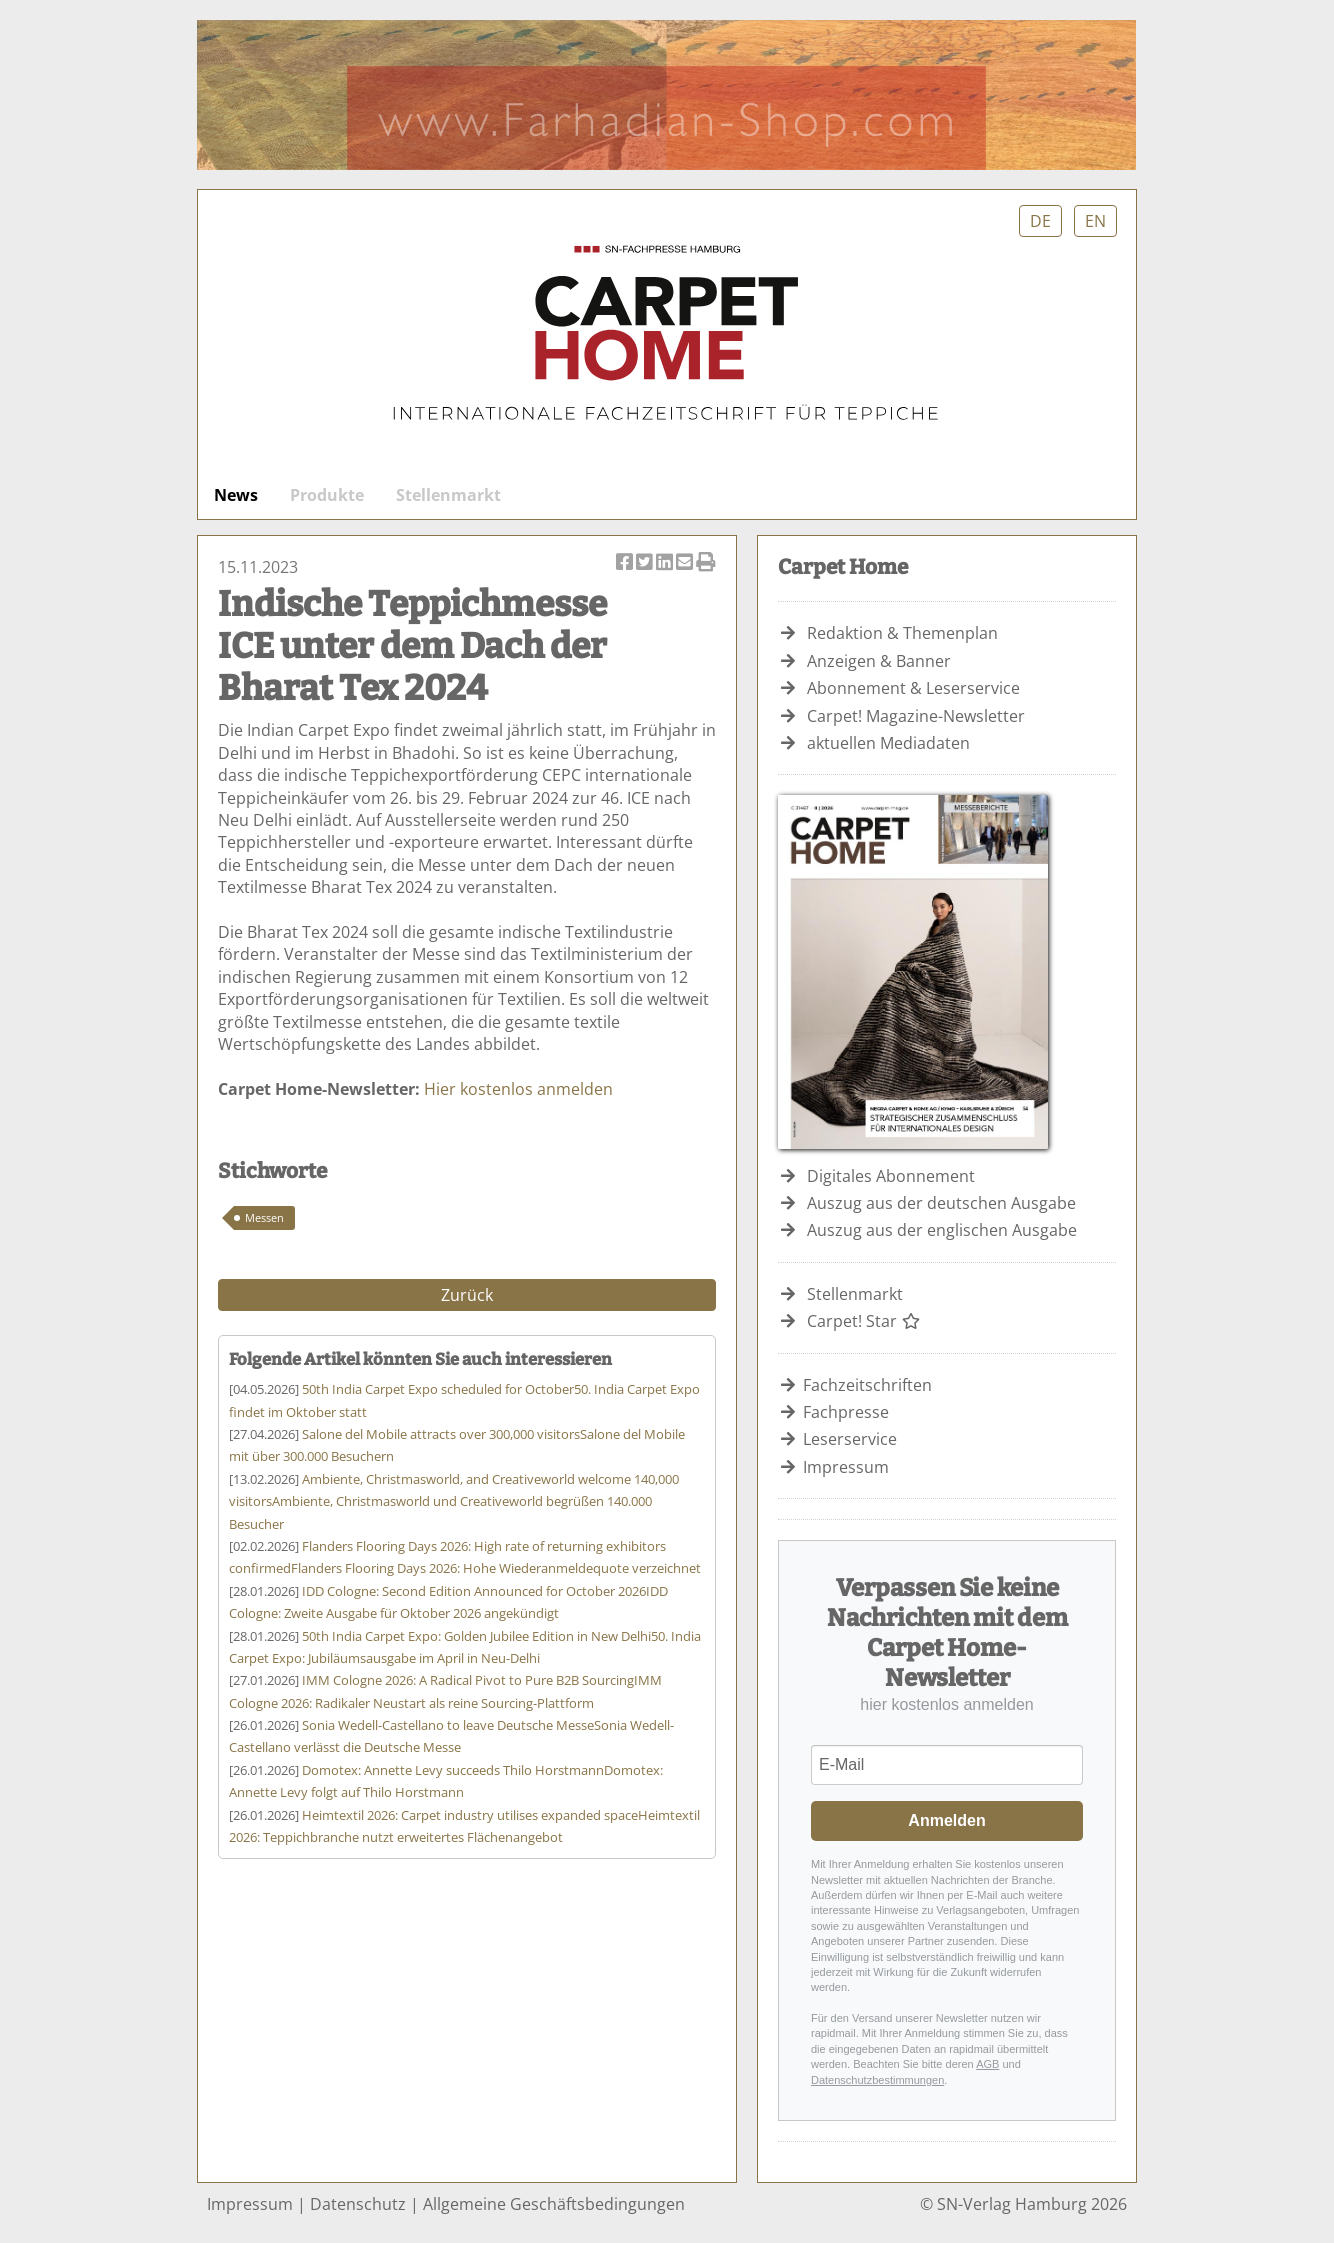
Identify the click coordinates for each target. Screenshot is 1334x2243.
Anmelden (946, 1820)
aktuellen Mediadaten (888, 743)
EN (1095, 221)
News (236, 495)
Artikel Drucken (706, 563)
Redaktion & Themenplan (902, 633)
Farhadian (666, 95)
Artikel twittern (646, 563)
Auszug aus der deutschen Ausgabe (941, 1203)
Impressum (846, 1467)
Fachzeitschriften (867, 1385)
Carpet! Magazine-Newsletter (916, 716)
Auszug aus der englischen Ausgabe (942, 1230)
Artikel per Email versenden (686, 563)
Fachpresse (846, 1412)
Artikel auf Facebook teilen (626, 563)
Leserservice (850, 1439)
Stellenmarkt (448, 495)
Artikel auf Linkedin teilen (666, 563)
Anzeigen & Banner (879, 661)
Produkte (327, 495)
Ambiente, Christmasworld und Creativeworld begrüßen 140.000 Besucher (454, 1501)
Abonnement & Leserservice (913, 688)
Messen (264, 1217)
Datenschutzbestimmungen (877, 2080)
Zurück (467, 1295)
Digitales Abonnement (891, 1176)
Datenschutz (358, 2204)
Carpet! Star (864, 1321)
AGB (987, 2064)
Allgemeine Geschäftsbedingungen (554, 2204)
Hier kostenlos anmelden (518, 1089)
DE (1040, 221)
